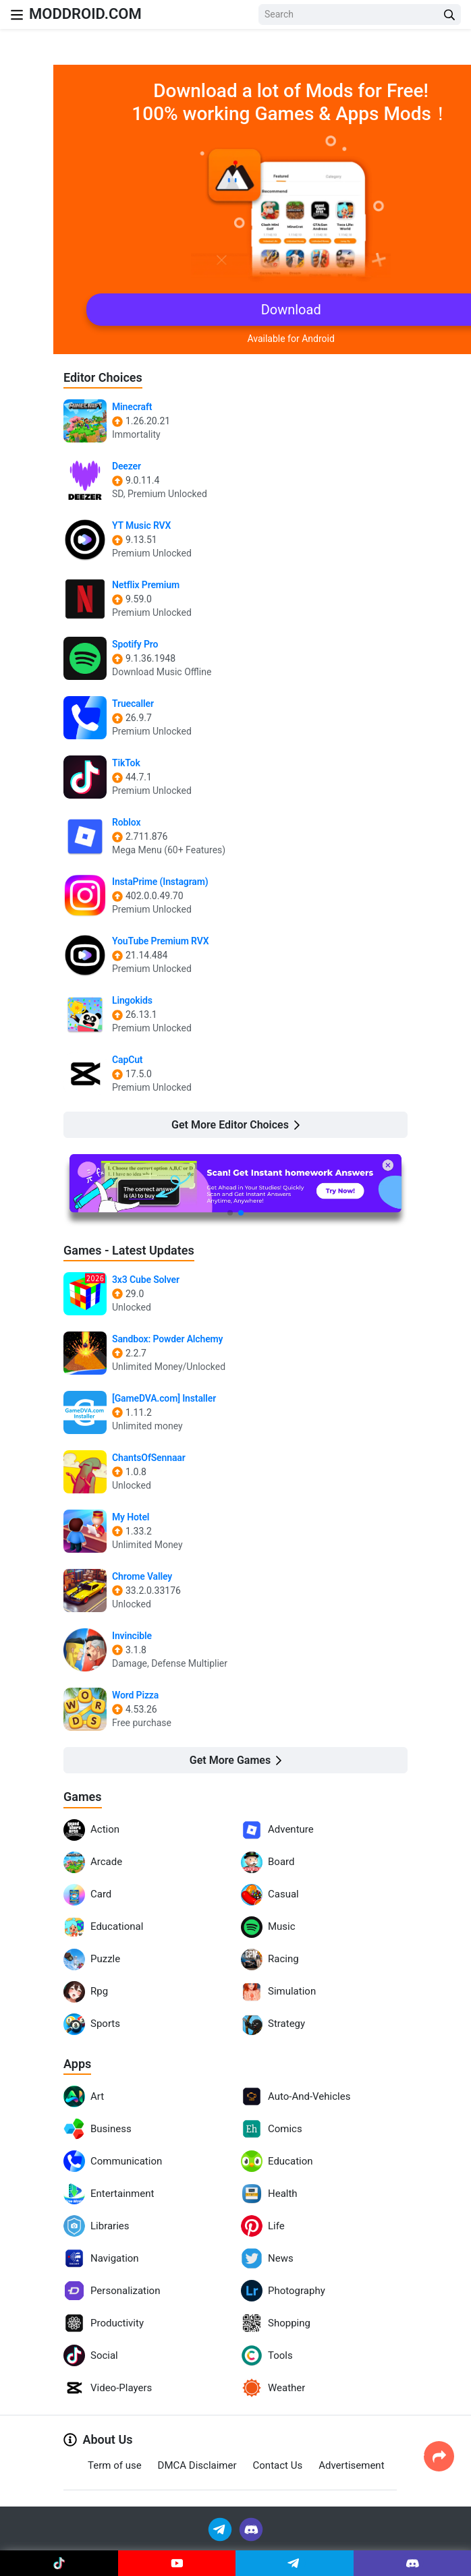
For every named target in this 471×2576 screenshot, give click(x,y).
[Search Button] (449, 14)
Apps (77, 2064)
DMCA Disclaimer (197, 2465)
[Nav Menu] (17, 14)
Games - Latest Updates (128, 1250)
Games (82, 1797)
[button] (230, 1212)
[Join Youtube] (177, 2563)
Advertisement (351, 2465)
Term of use (115, 2465)
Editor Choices (102, 377)
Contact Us (278, 2465)
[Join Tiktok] (59, 2563)
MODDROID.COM (85, 13)
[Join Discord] (251, 2528)
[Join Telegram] (221, 2528)
